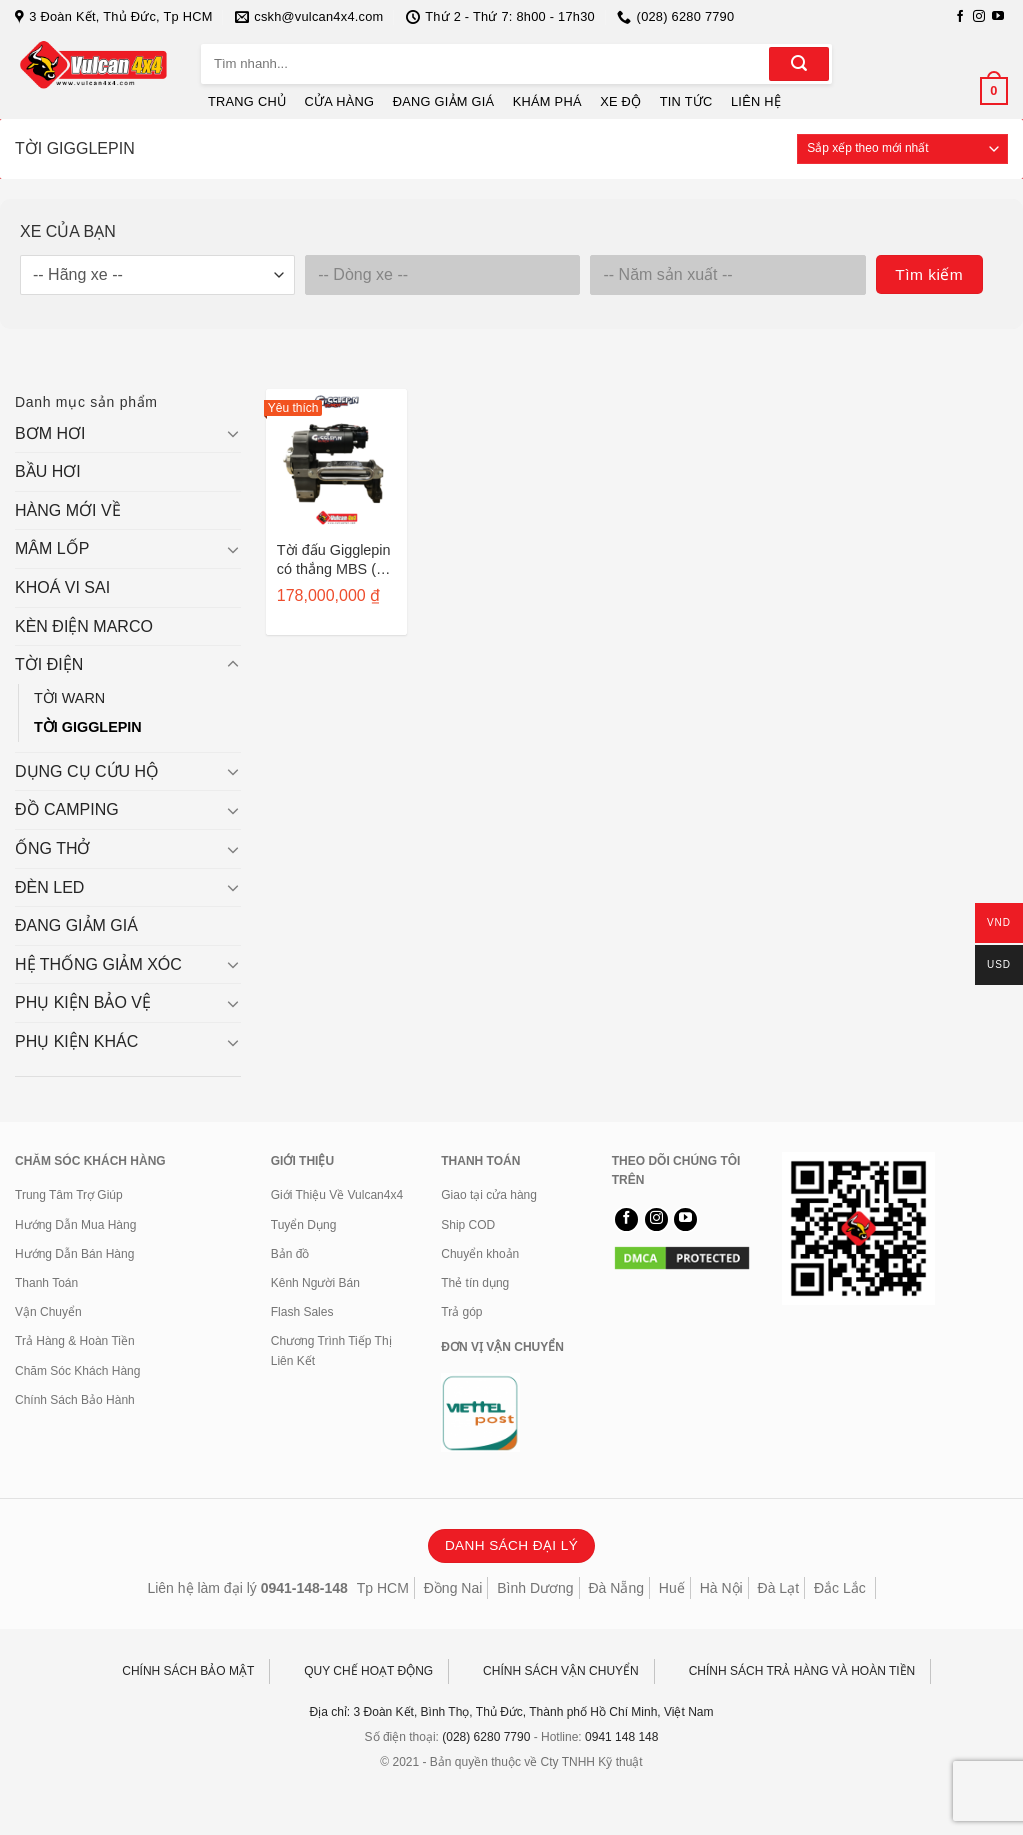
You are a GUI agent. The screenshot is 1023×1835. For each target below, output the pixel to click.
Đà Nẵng (616, 1588)
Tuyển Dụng (304, 1225)
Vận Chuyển (48, 1312)
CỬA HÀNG (340, 101)
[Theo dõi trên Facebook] (960, 17)
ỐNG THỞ (52, 848)
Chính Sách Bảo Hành (75, 1400)
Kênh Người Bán (315, 1283)
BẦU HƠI (48, 471)
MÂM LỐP (52, 548)
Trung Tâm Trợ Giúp (69, 1195)
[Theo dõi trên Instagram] (979, 17)
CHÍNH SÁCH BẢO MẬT (188, 1671)
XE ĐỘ (620, 101)
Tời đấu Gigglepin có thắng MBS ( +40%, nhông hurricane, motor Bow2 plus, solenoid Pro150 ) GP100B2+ (334, 559)
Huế (672, 1588)
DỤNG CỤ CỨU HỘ (87, 771)
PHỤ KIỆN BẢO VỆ (83, 1002)
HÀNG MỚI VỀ (68, 510)
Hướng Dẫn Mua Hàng (75, 1225)
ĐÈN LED (49, 887)
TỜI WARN (69, 698)
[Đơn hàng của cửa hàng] (902, 149)
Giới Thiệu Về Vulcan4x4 (337, 1195)
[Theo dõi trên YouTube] (998, 17)
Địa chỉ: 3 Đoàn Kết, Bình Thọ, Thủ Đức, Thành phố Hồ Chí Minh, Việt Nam (512, 1712)
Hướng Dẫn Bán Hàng (74, 1254)
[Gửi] (799, 64)
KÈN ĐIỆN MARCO (84, 626)
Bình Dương (535, 1588)
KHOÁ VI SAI (62, 587)
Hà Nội (721, 1588)
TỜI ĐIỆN (49, 664)
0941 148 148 (621, 1737)
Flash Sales (302, 1312)
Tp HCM (383, 1588)
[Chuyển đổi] (233, 433)
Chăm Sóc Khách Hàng (77, 1371)
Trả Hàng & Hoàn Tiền (75, 1341)
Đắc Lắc (840, 1588)
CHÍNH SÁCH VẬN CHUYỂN (561, 1671)
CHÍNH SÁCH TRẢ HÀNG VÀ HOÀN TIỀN (802, 1671)
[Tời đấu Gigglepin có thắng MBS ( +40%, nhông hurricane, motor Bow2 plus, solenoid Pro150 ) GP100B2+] (336, 459)
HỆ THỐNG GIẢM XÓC (98, 964)
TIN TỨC (686, 101)
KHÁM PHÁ (547, 101)
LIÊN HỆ (756, 101)
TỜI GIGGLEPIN (88, 727)
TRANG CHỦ (247, 101)
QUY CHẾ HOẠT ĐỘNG (368, 1671)
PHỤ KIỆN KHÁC (76, 1041)
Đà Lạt (778, 1588)
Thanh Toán (46, 1283)
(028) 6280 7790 (486, 1737)
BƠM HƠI (50, 433)
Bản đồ (290, 1254)
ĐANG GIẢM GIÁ (444, 101)
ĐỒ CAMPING (67, 809)
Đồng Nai (453, 1588)
